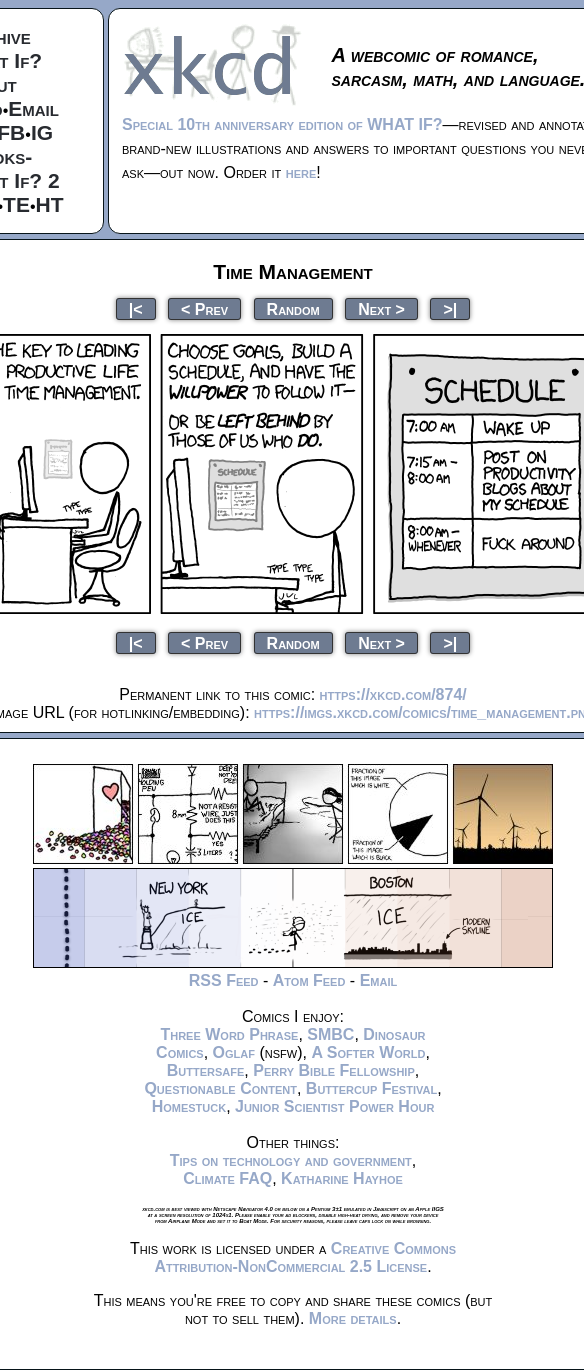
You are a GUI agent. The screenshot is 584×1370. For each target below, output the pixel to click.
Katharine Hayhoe (342, 1178)
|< (136, 308)
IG (42, 132)
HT (50, 204)
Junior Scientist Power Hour (334, 1106)
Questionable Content (220, 1088)
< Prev (204, 308)
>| (450, 308)
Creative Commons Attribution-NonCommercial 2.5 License (305, 1257)
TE (16, 204)
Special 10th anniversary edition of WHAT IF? (282, 124)
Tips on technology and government (291, 1160)
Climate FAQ (227, 1178)
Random (293, 308)
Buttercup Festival (371, 1088)
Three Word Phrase (229, 1034)
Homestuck (189, 1106)
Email (33, 108)
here (301, 172)
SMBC (330, 1034)
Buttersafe (206, 1070)
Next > (381, 308)
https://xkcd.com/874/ (393, 694)
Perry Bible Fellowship (334, 1070)
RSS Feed (224, 980)
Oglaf (234, 1052)
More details (353, 1318)
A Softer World (368, 1052)
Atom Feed (309, 980)
